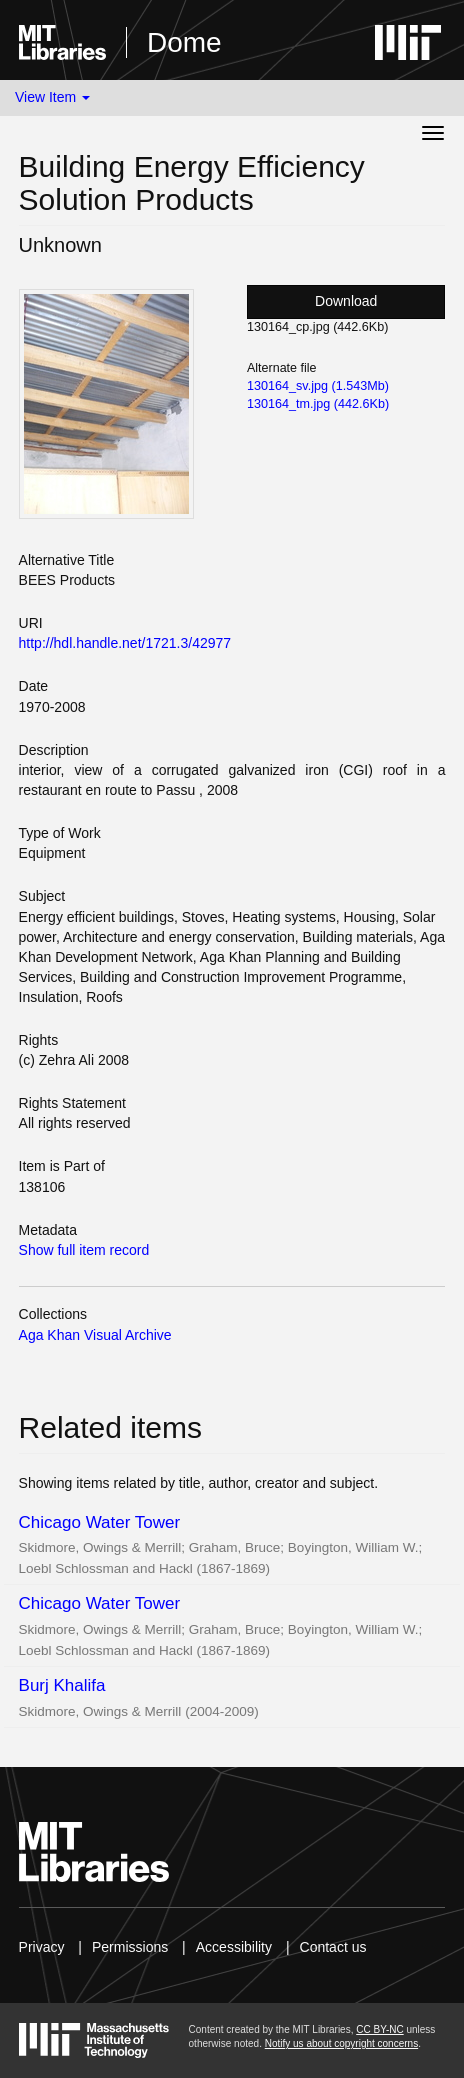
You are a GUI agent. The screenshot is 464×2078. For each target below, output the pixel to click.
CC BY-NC (379, 2029)
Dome (184, 42)
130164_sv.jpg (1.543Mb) (318, 386)
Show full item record (84, 1250)
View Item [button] (52, 97)
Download (346, 301)
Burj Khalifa (62, 1685)
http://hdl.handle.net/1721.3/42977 (125, 643)
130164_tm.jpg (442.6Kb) (318, 404)
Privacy (42, 1947)
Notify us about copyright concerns (341, 2043)
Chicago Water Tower (100, 1522)
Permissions (130, 1947)
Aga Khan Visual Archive (95, 1335)
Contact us (333, 1947)
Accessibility (234, 1947)
